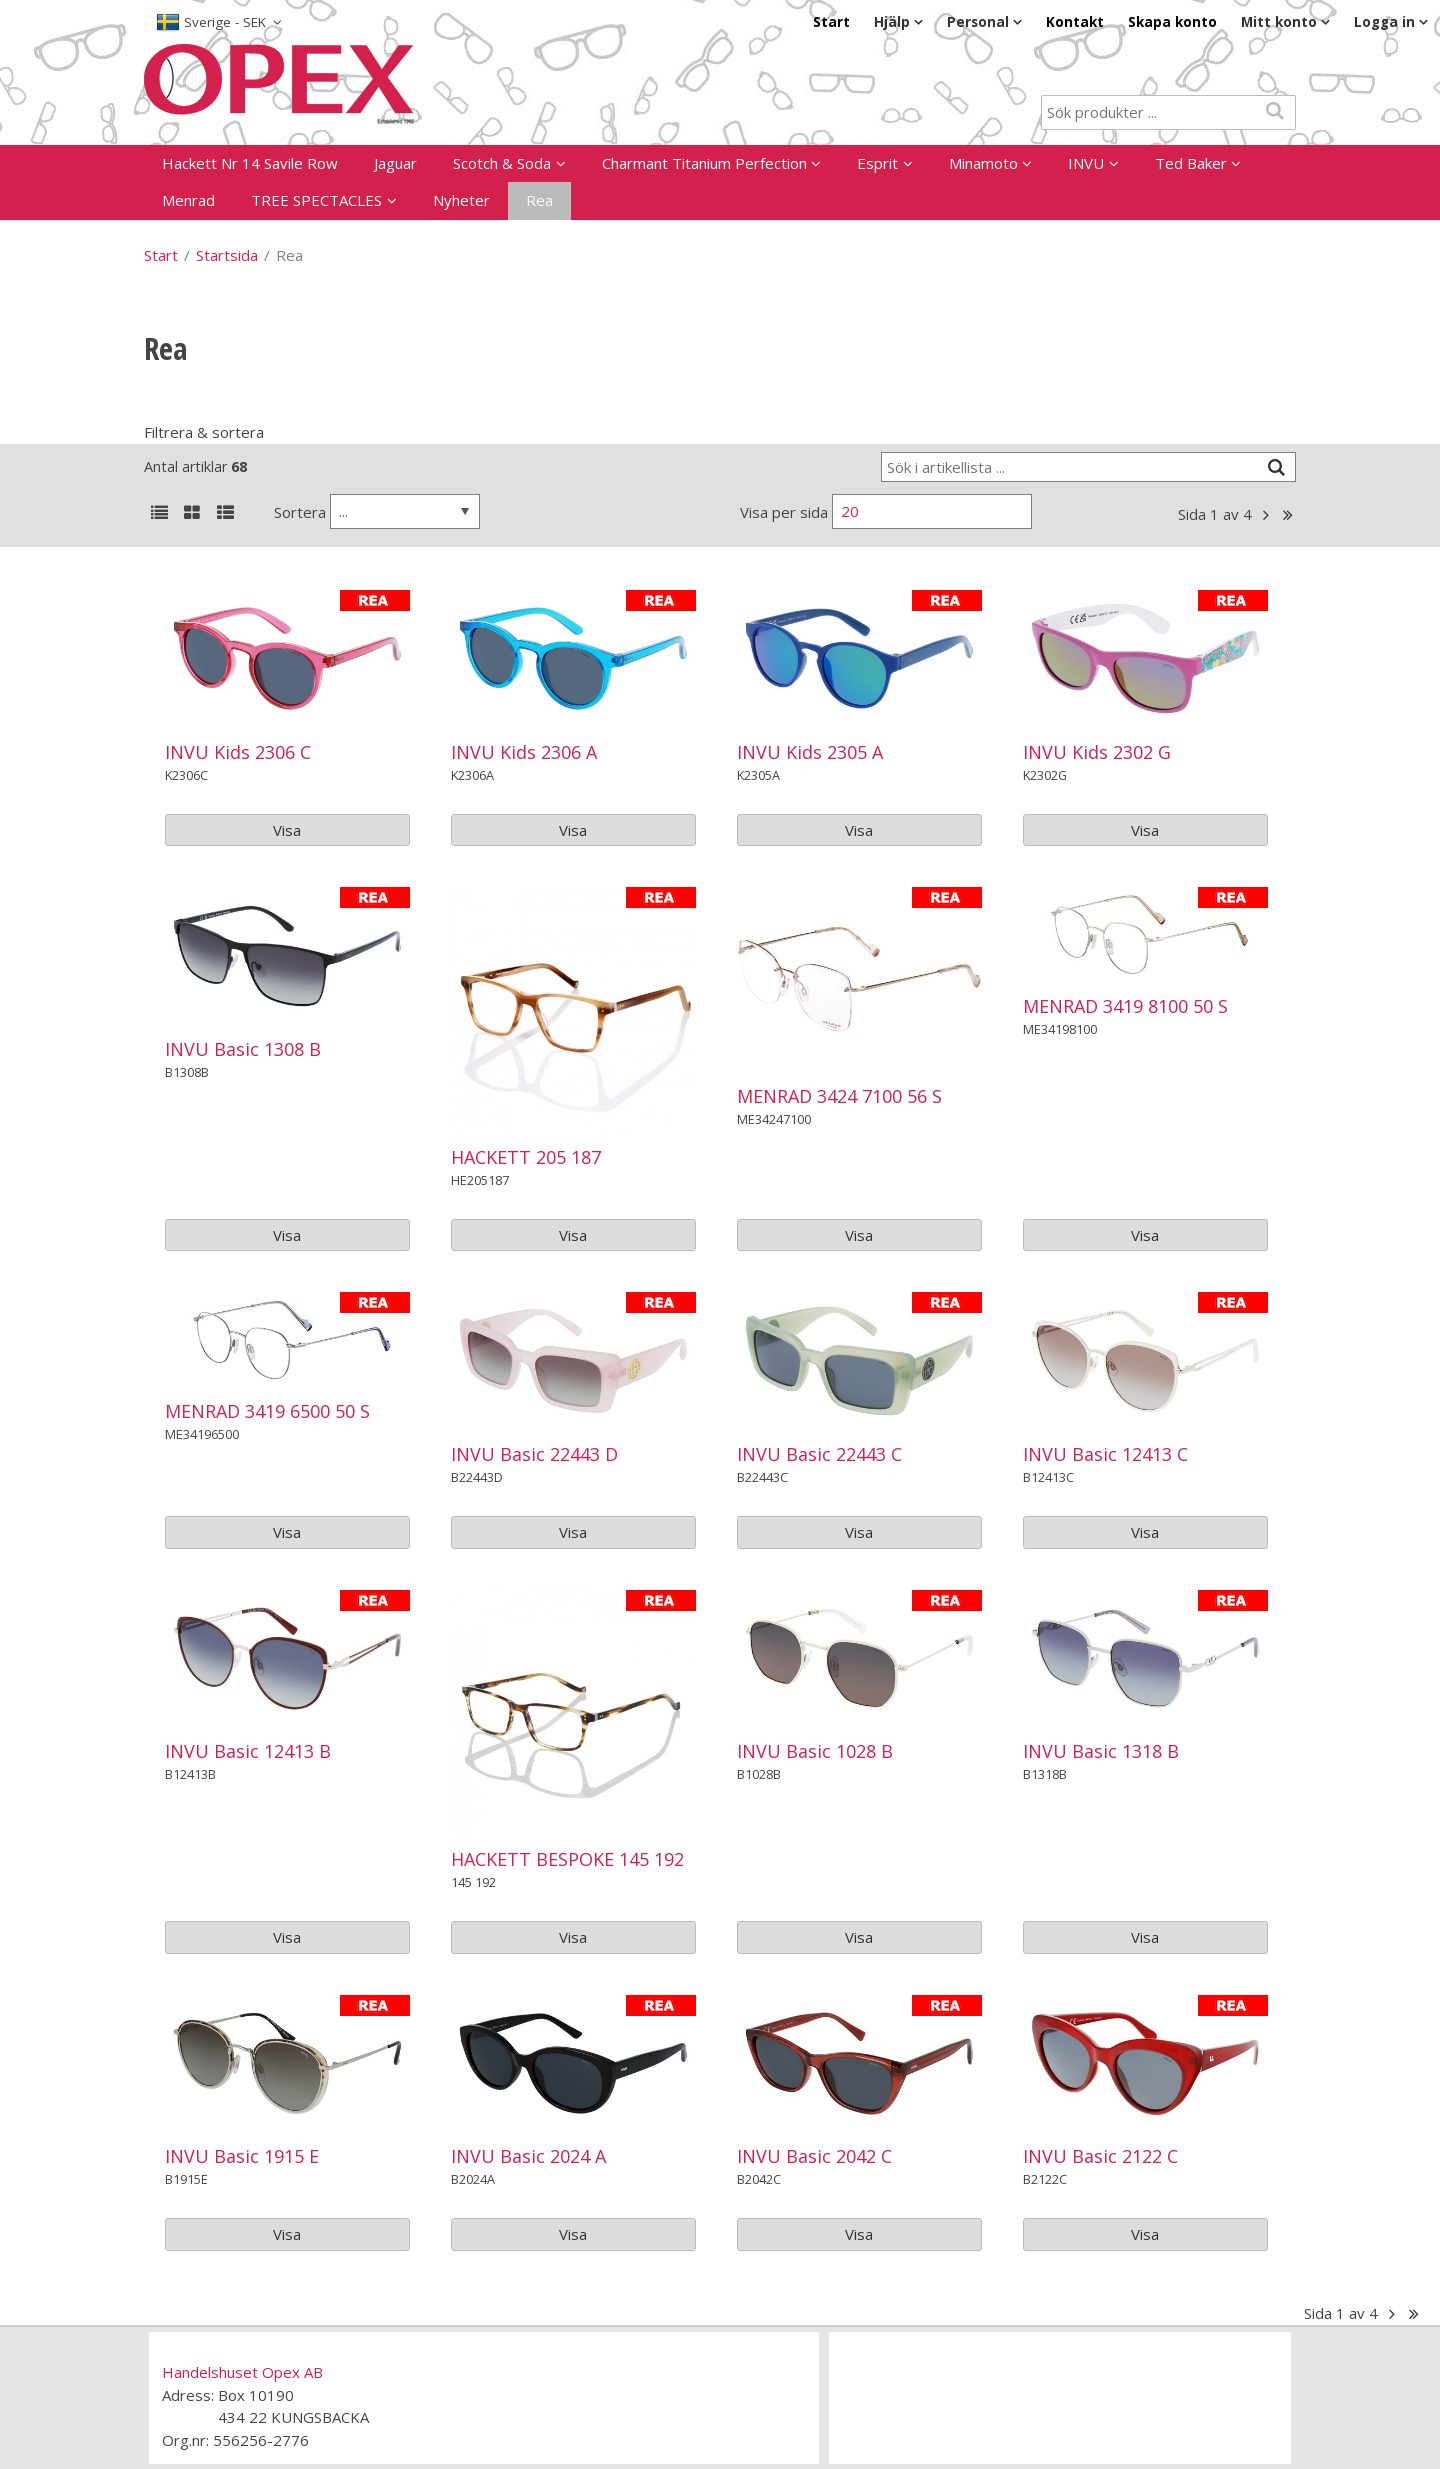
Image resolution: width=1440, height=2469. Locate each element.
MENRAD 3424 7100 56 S (839, 1096)
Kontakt (1075, 22)
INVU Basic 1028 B (815, 1751)
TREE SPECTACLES (316, 200)
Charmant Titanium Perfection (704, 163)
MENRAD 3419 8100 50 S (1125, 1006)
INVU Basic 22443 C (819, 1454)
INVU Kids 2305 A (810, 752)
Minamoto (983, 163)
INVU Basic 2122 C (1100, 2156)
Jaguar (395, 163)
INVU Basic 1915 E (242, 2156)
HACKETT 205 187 (526, 1157)
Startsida (227, 255)
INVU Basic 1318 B (1101, 1751)
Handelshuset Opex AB (242, 2372)
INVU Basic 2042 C (814, 2156)
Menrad (188, 200)
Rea (539, 200)
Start (831, 22)
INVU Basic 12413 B (248, 1751)
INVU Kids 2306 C (238, 752)
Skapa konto (1172, 22)
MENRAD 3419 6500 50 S (267, 1411)
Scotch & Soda (502, 163)
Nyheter (461, 200)
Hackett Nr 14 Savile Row (250, 163)
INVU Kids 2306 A (524, 752)
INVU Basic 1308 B (243, 1049)
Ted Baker (1191, 163)
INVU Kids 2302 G (1097, 752)
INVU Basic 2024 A (528, 2156)
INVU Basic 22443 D (534, 1454)
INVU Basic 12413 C (1105, 1454)
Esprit (877, 163)
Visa (287, 830)
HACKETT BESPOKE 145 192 (567, 1859)
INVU (1086, 163)
